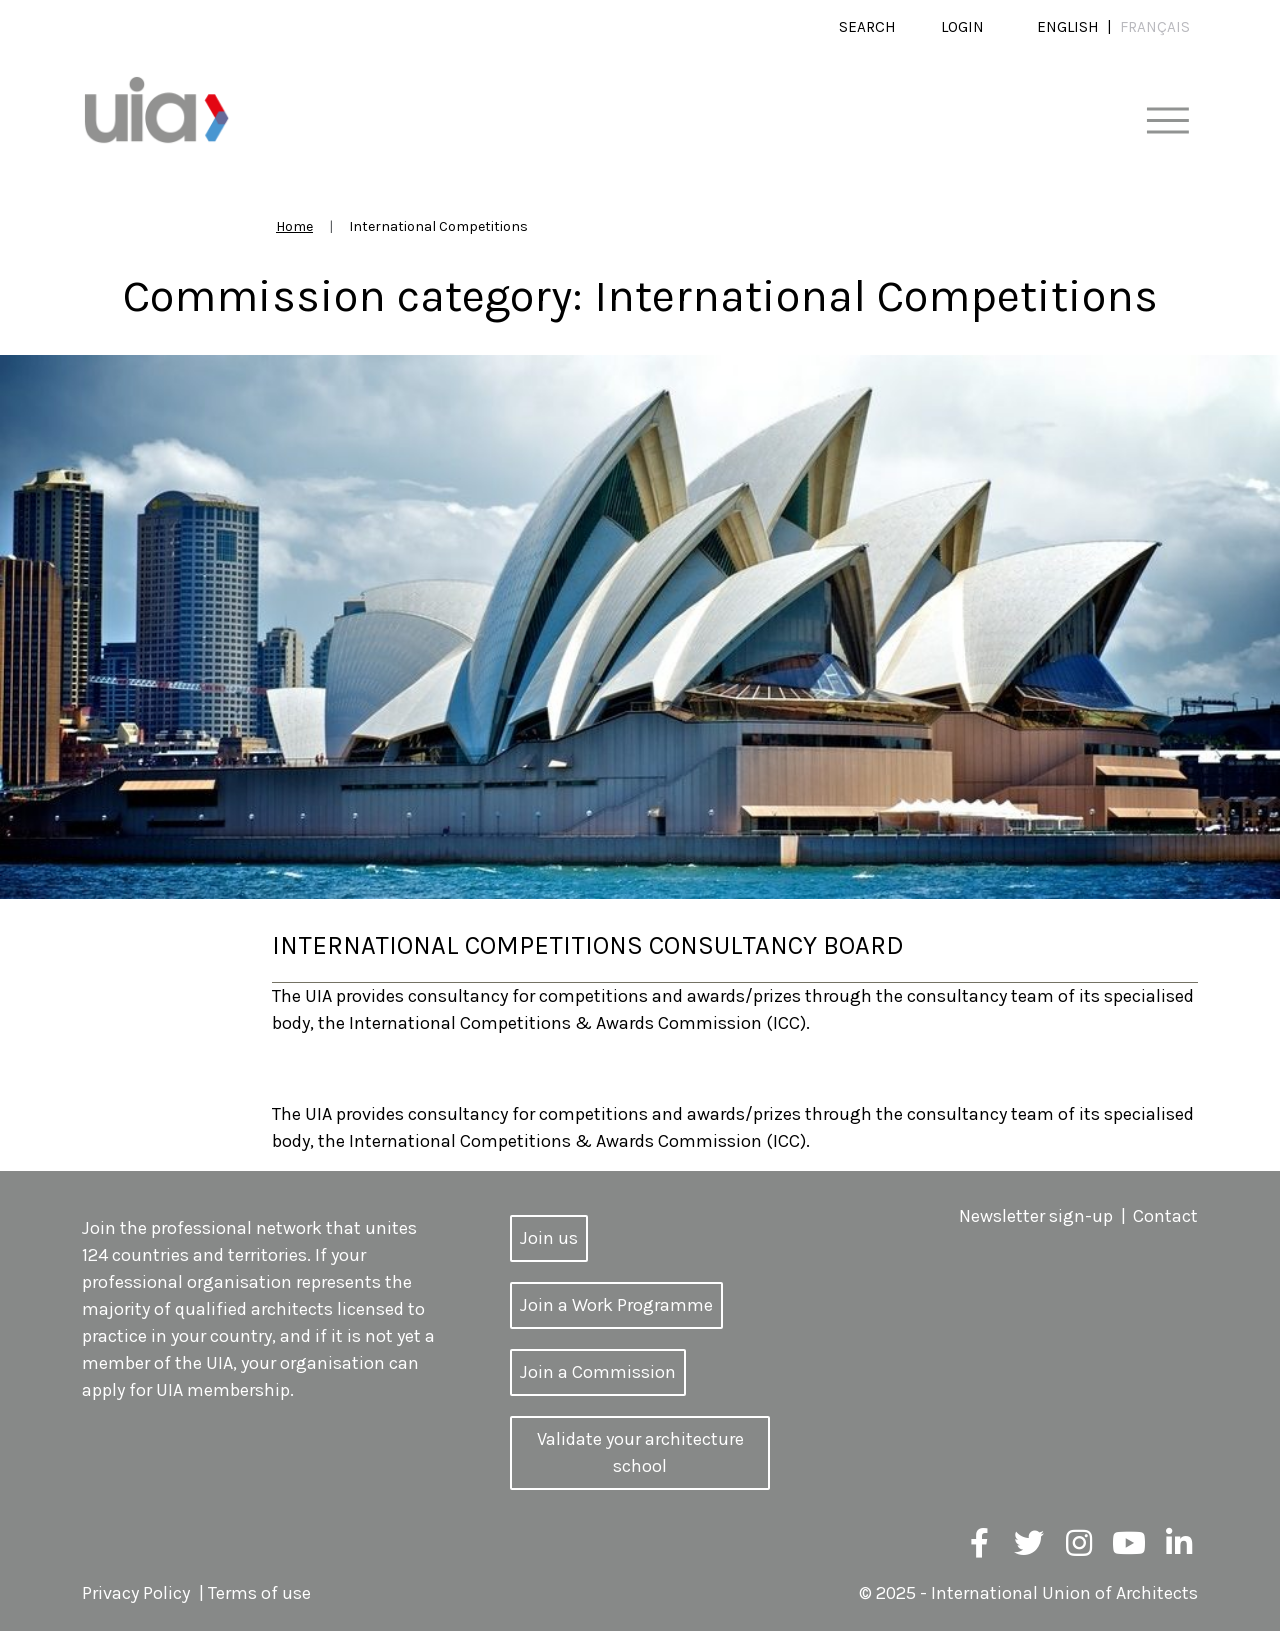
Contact (1165, 1216)
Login (962, 27)
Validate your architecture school (640, 1452)
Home (294, 226)
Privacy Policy (136, 1593)
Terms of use (259, 1593)
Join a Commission (598, 1372)
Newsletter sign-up (1036, 1216)
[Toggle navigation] (1167, 121)
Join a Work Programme (616, 1305)
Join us (549, 1238)
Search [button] (867, 27)
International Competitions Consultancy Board (588, 945)
